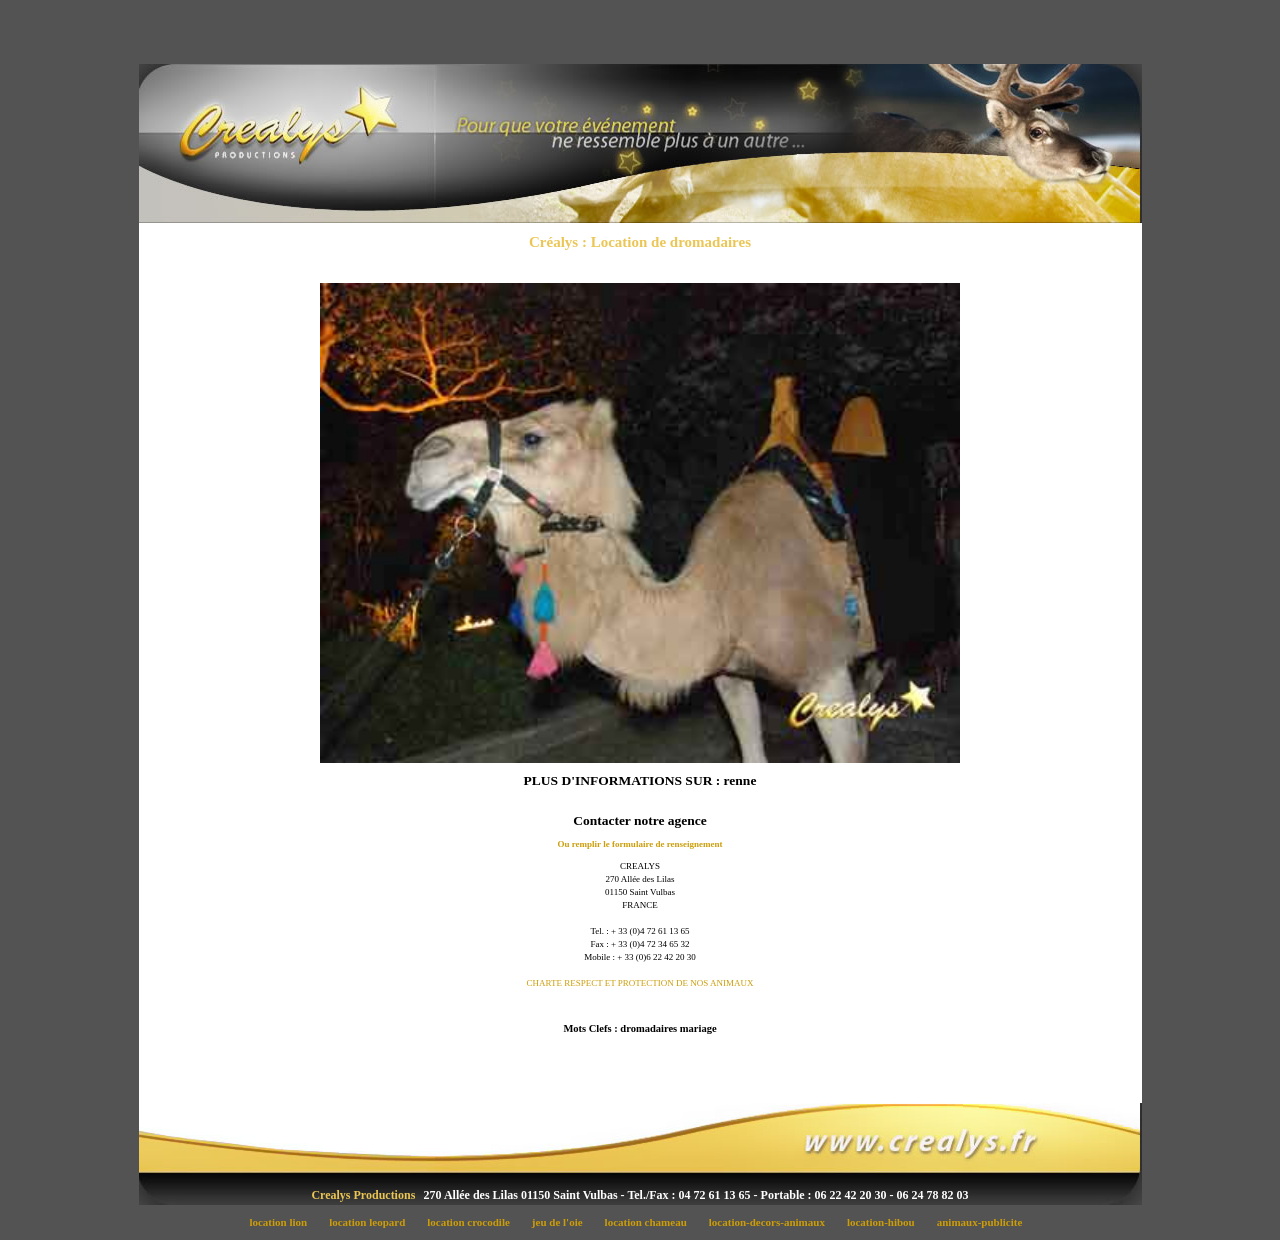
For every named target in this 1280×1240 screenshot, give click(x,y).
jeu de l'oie (562, 1222)
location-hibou (886, 1222)
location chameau (651, 1222)
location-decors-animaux (772, 1222)
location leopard (373, 1222)
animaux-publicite (983, 1222)
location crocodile (474, 1222)
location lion (284, 1222)
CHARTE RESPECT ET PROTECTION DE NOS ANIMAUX (639, 983)
